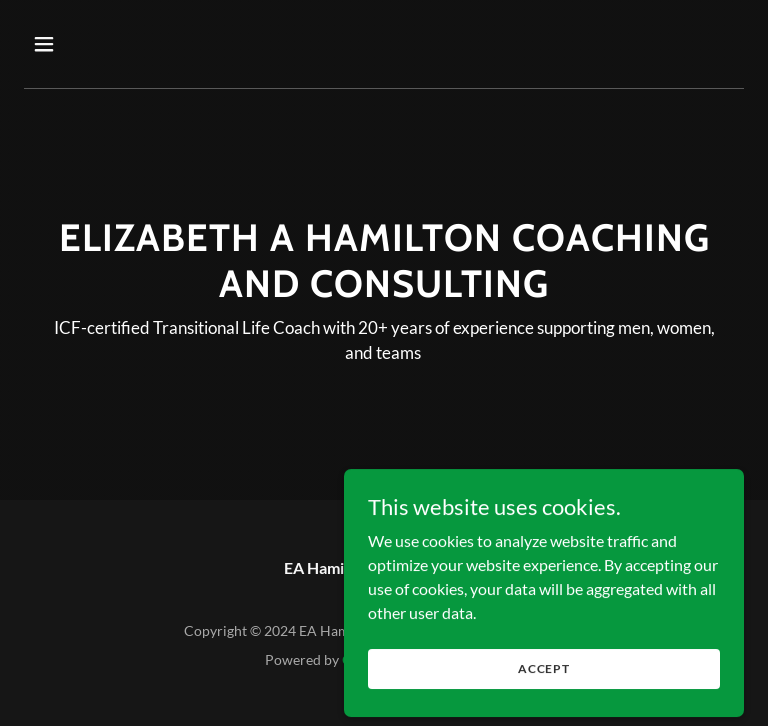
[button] (106, 44)
